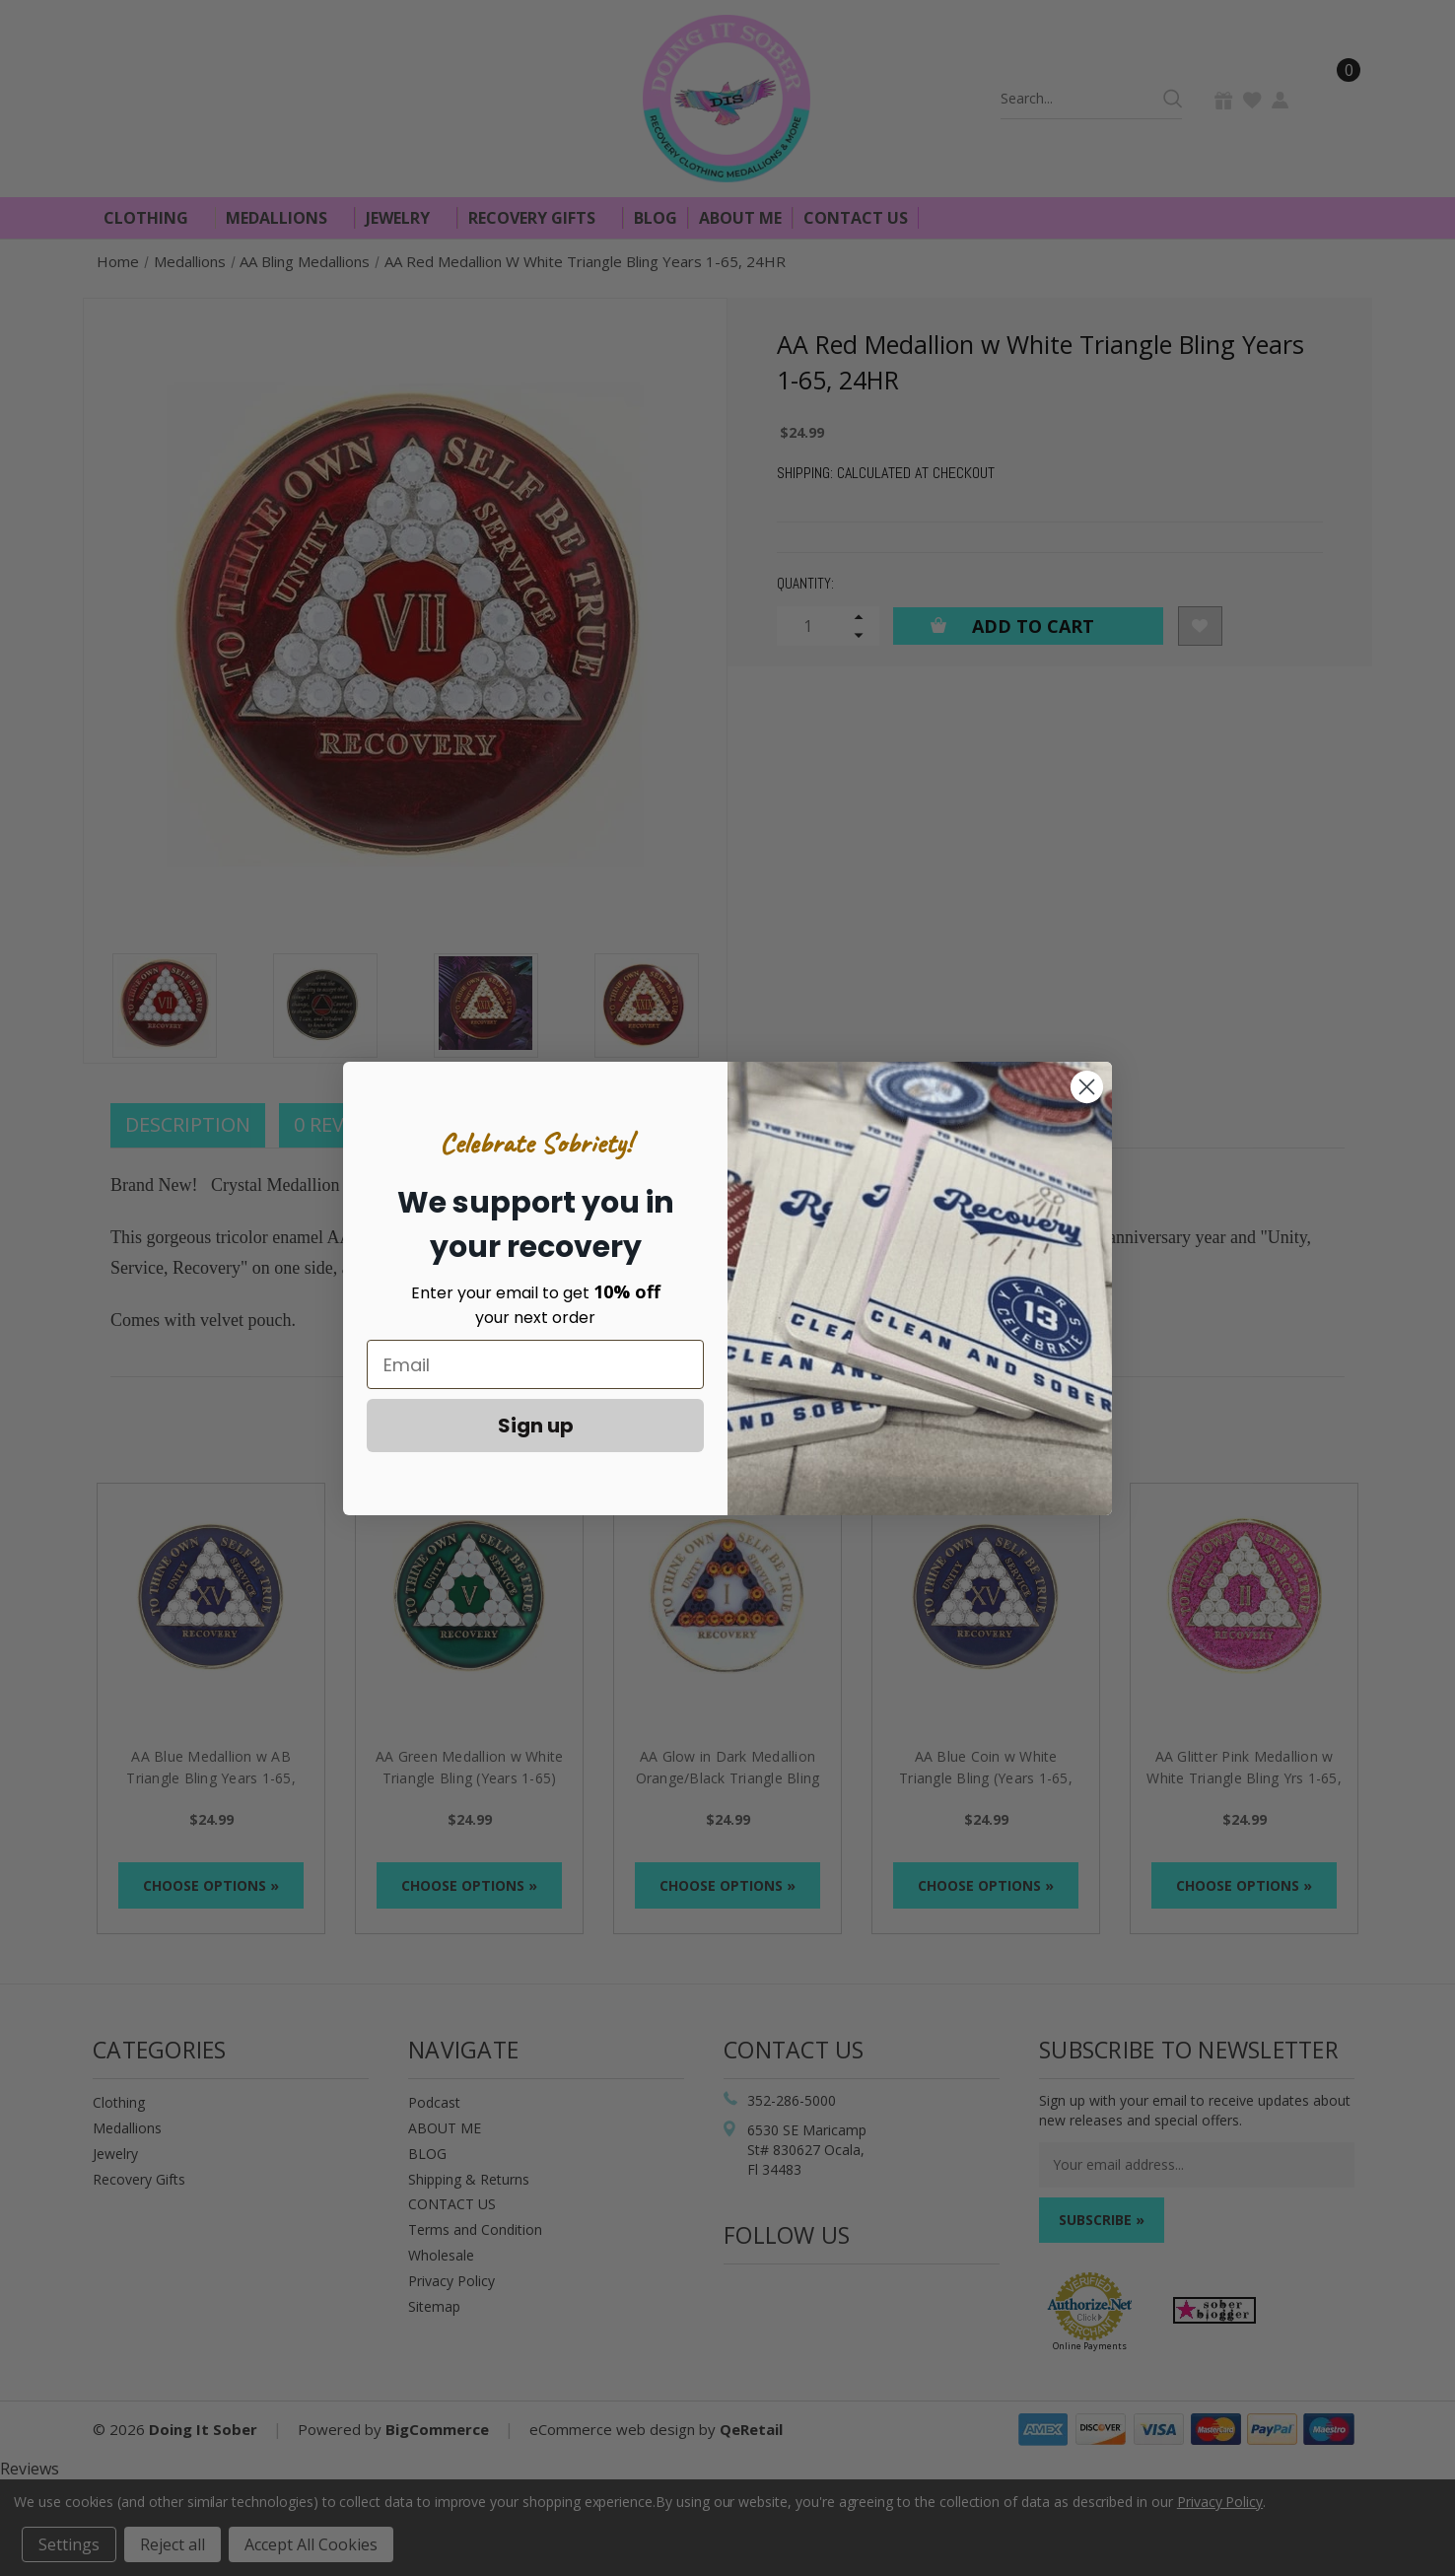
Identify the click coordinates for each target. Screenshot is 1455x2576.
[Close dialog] (1087, 1087)
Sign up (536, 1425)
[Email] (535, 1364)
